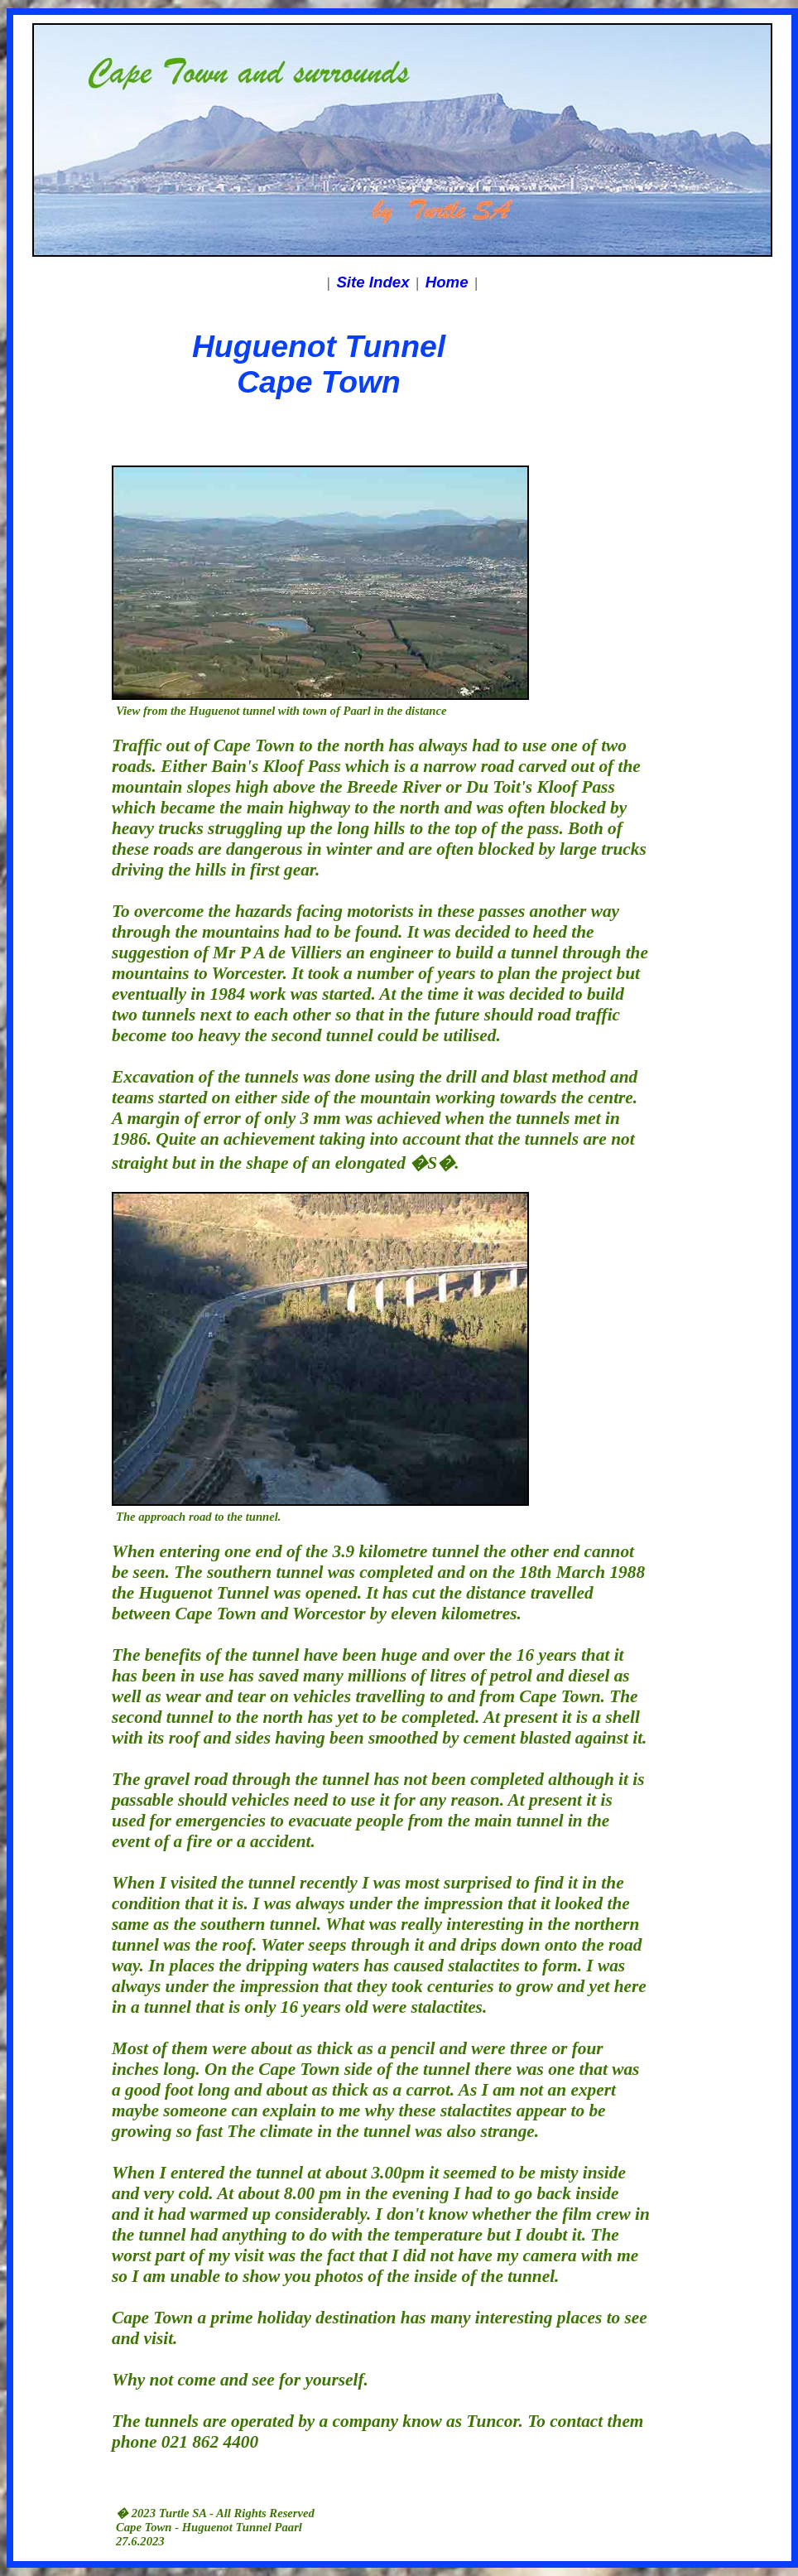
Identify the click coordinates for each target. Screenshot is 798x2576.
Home (447, 282)
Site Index (372, 282)
